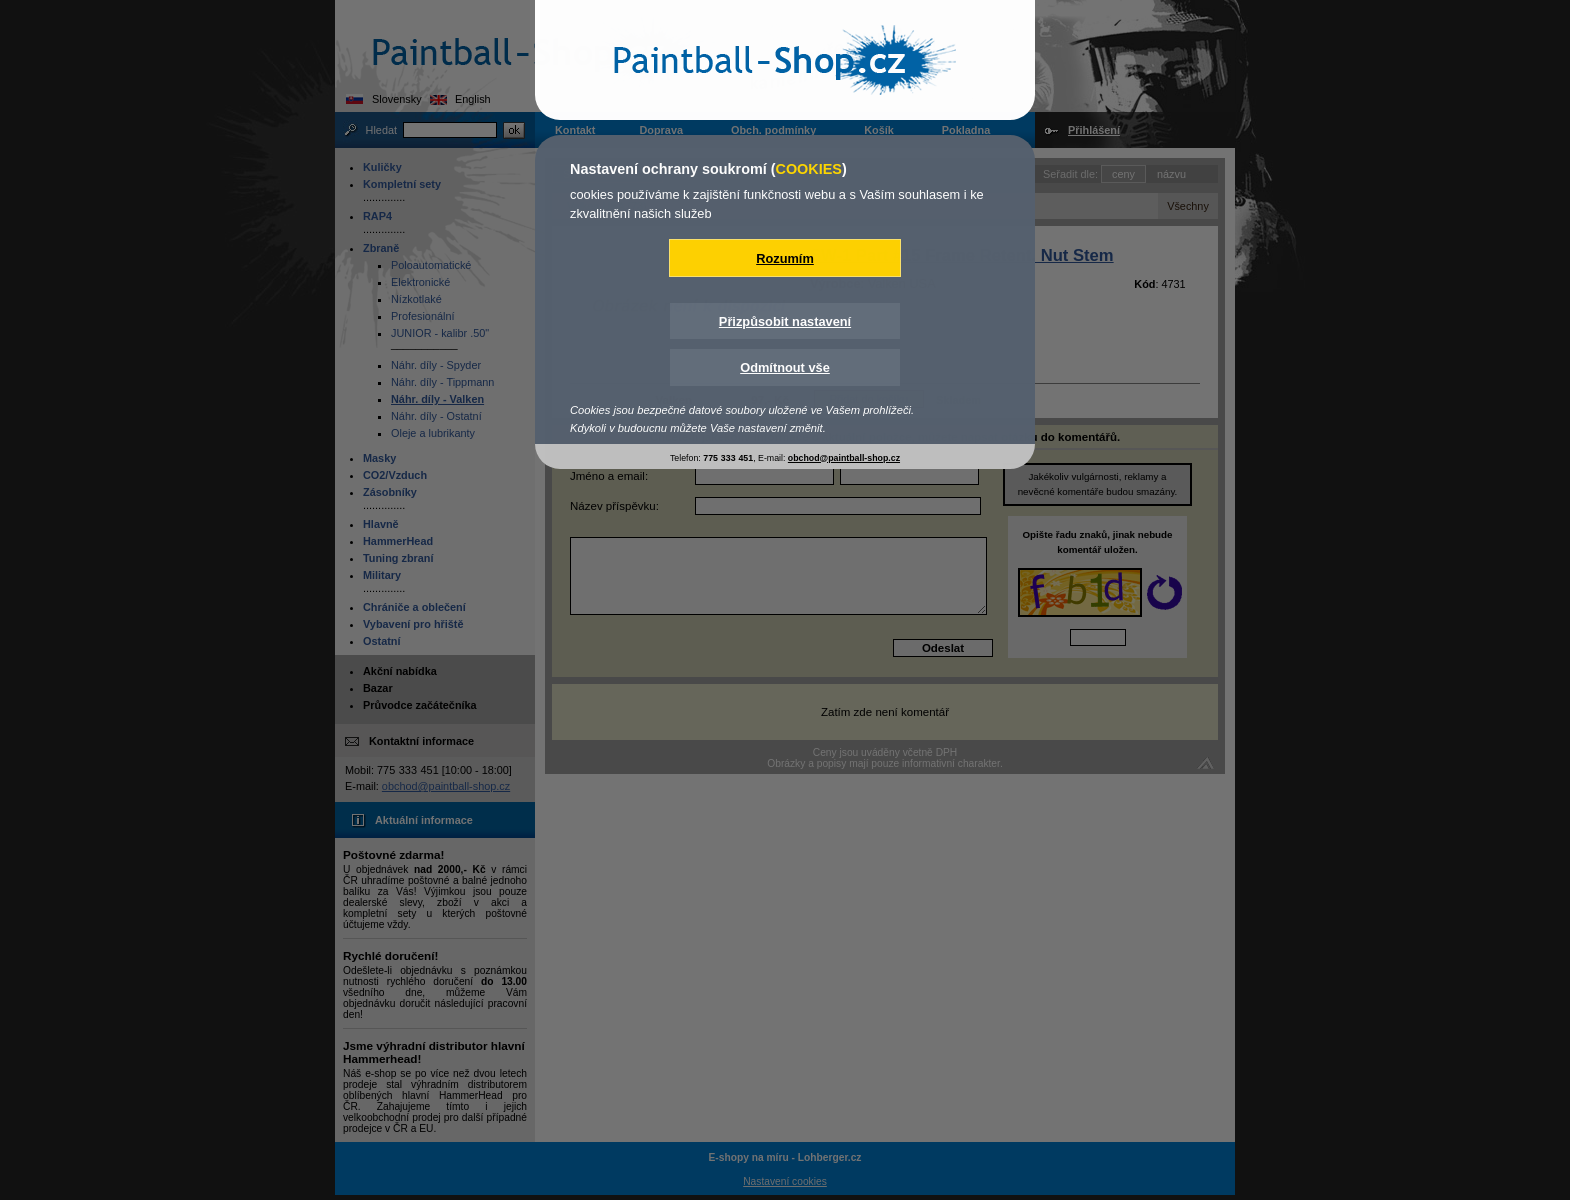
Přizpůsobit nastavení (785, 321)
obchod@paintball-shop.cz (844, 458)
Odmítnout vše (785, 367)
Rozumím (785, 258)
